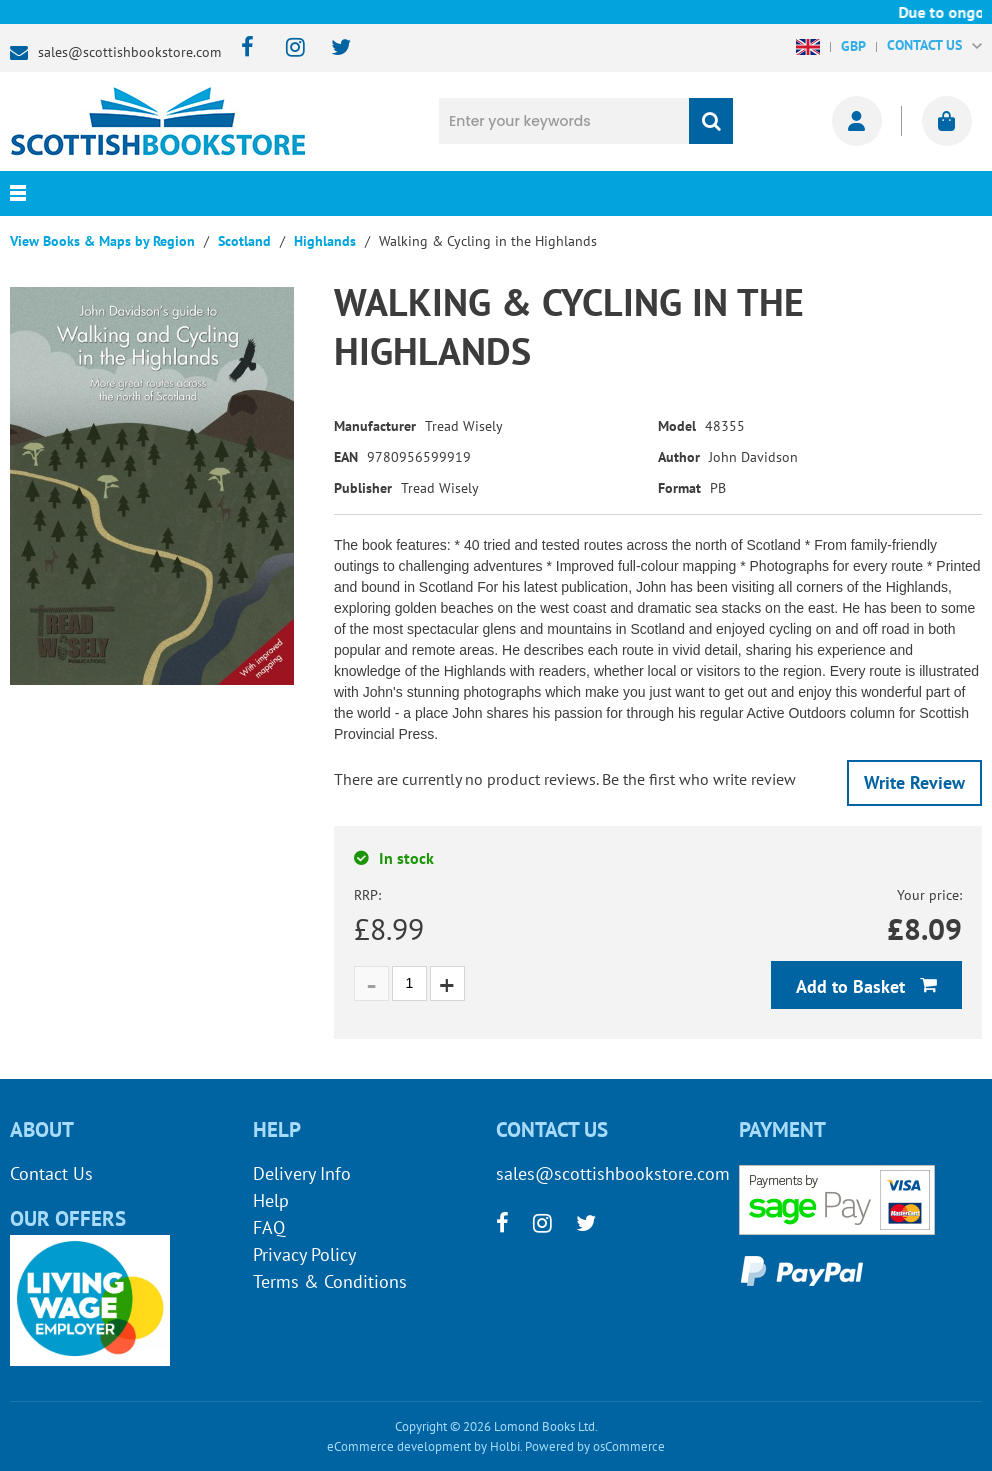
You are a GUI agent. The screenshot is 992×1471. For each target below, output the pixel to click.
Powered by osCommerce (595, 1446)
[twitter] (331, 48)
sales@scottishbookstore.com (129, 52)
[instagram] (286, 48)
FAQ (269, 1227)
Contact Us (51, 1173)
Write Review (914, 782)
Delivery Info (302, 1173)
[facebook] (241, 48)
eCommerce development (399, 1446)
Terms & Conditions (330, 1281)
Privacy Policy (304, 1254)
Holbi (505, 1446)
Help (271, 1200)
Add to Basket (853, 986)
